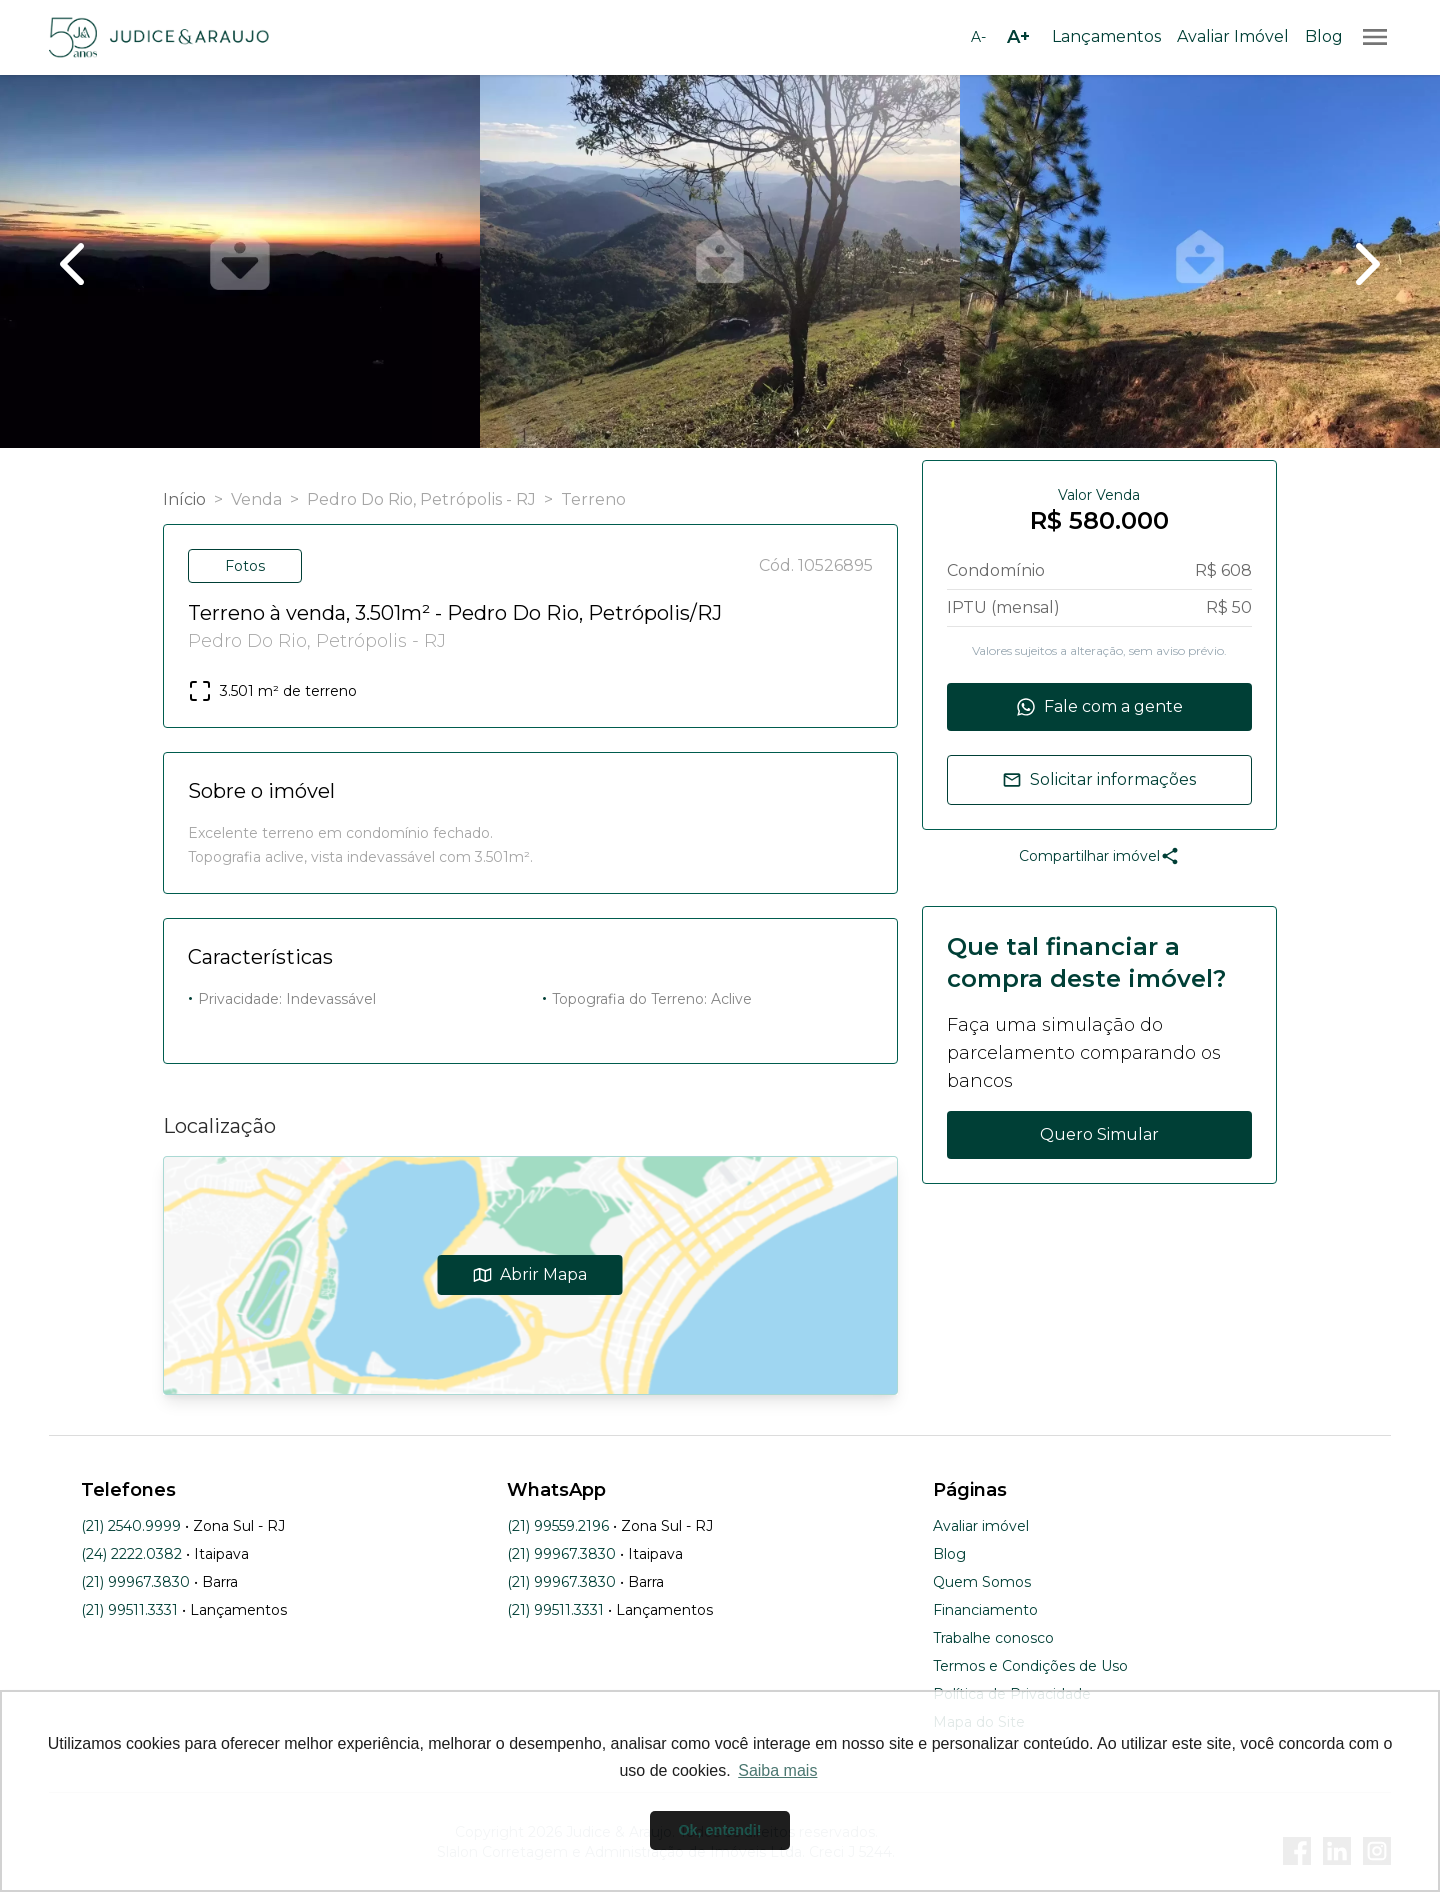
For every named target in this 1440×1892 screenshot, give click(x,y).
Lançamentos (1106, 36)
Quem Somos (982, 1582)
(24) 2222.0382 (131, 1554)
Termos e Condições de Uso (1030, 1666)
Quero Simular (1099, 1134)
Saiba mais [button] (777, 1770)
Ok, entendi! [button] (719, 1830)
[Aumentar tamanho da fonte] (1018, 37)
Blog (1324, 36)
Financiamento (985, 1610)
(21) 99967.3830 (135, 1582)
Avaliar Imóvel (1233, 36)
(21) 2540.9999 (131, 1526)
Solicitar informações (1099, 780)
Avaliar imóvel (981, 1526)
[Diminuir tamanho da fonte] (978, 37)
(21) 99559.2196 (558, 1526)
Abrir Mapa (530, 1274)
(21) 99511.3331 (129, 1610)
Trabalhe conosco (993, 1638)
